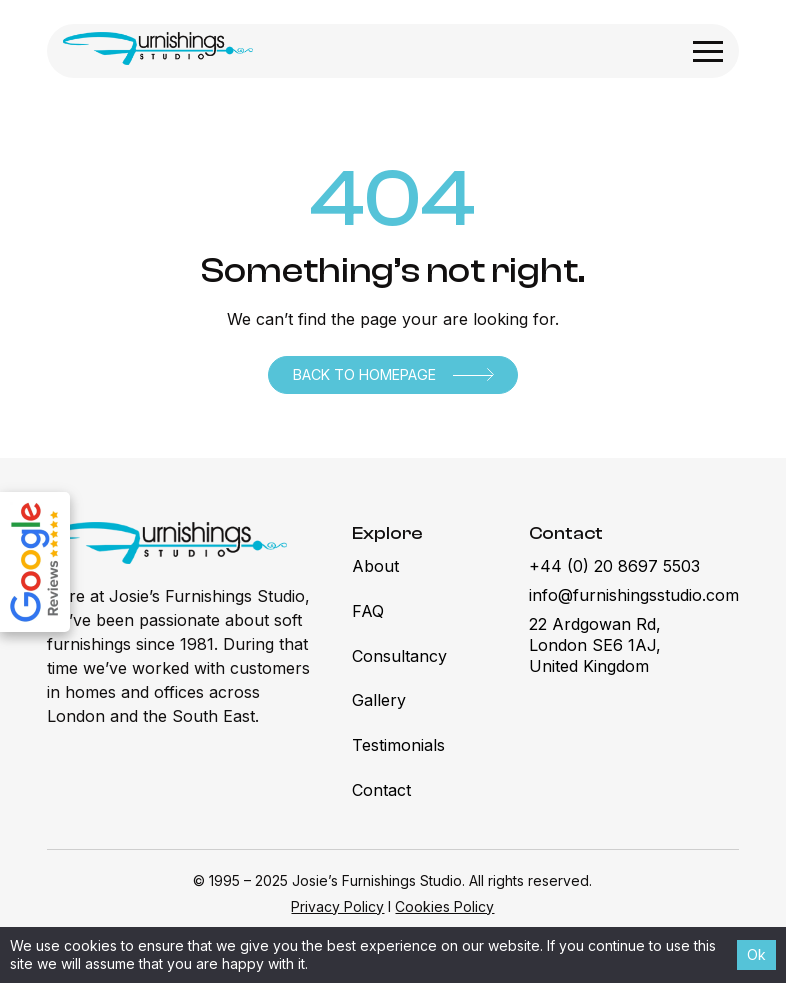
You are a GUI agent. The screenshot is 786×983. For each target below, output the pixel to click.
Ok (756, 954)
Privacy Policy (337, 906)
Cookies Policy (444, 906)
